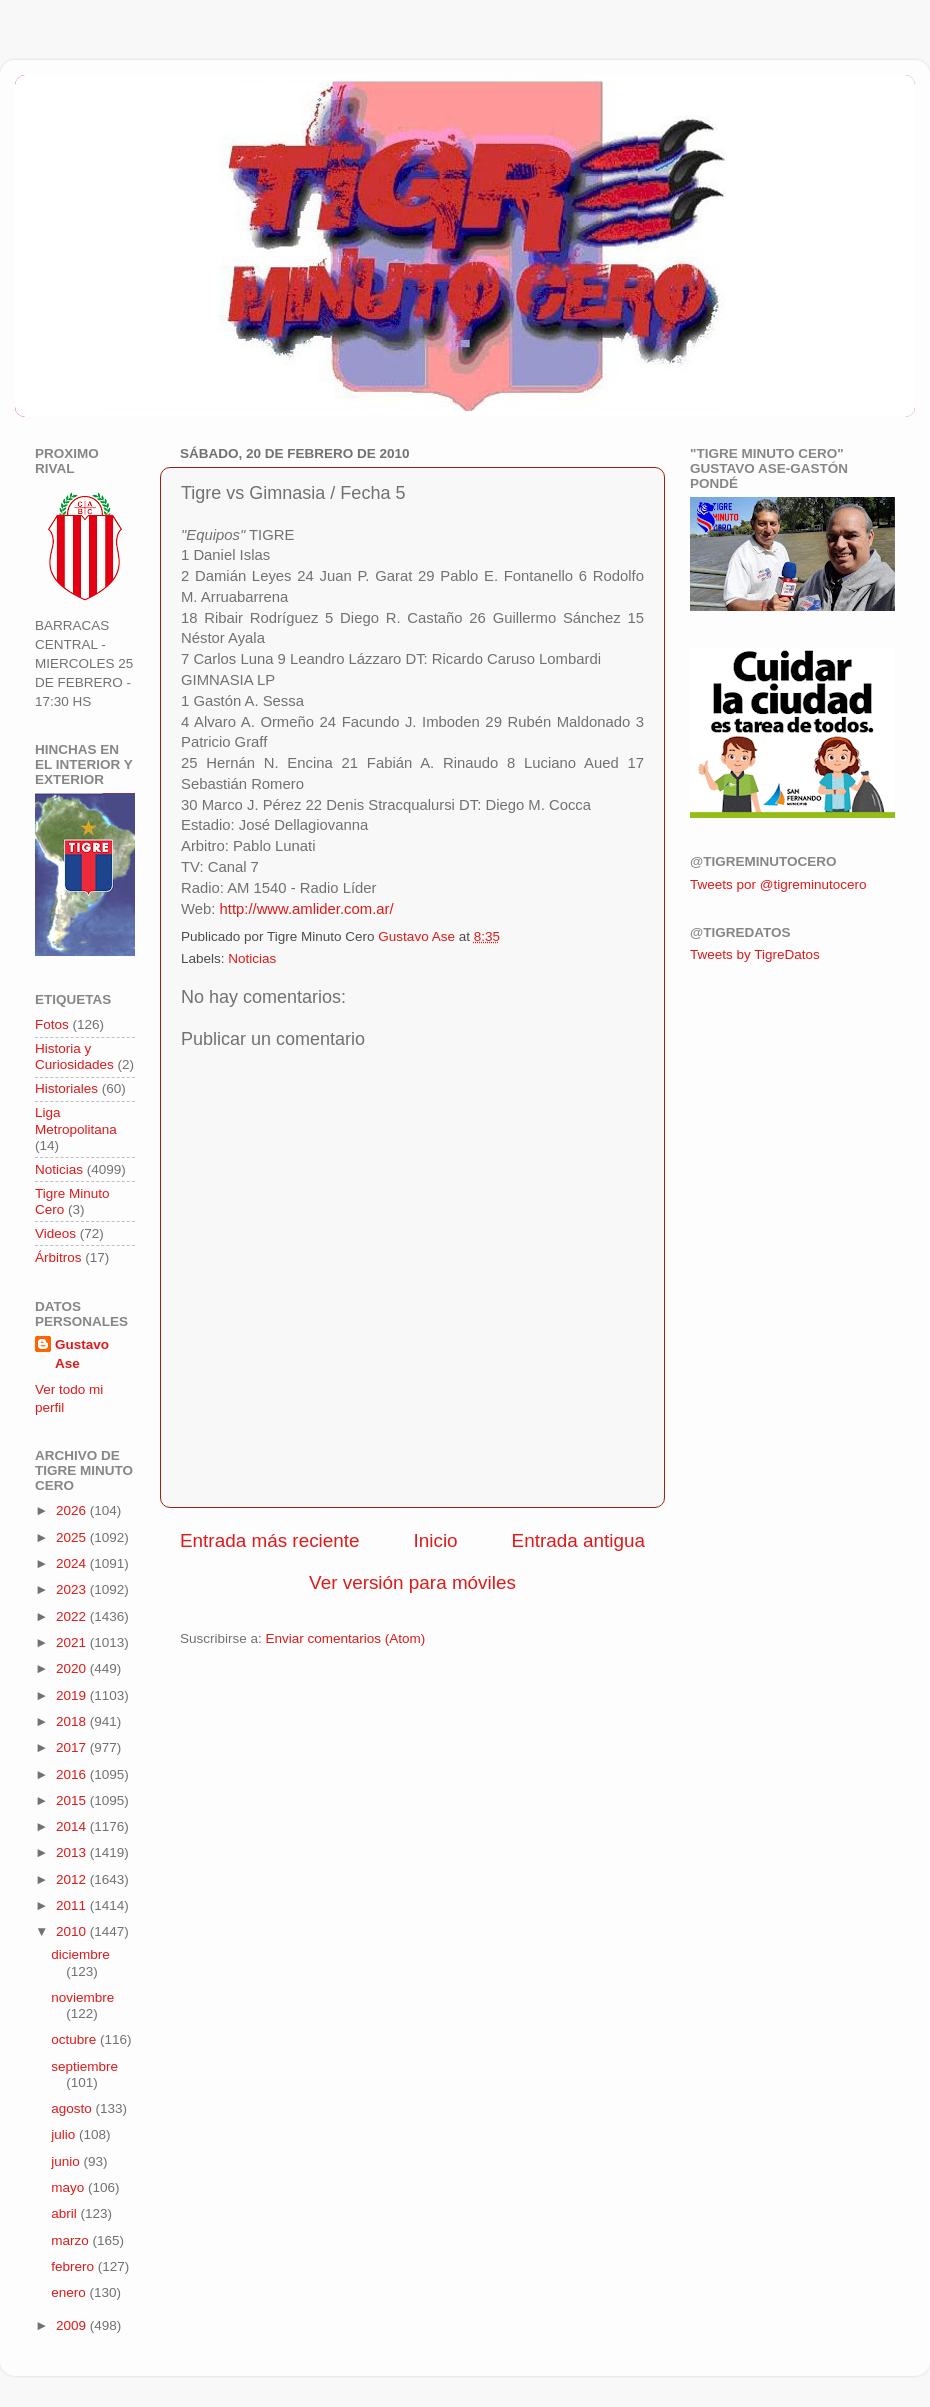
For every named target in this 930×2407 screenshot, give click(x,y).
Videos (55, 1233)
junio (67, 2161)
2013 (73, 1852)
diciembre (80, 1954)
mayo (69, 2187)
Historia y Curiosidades (74, 1056)
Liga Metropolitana (76, 1120)
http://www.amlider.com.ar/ (307, 909)
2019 (73, 1695)
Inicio (436, 1540)
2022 (73, 1616)
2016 (73, 1774)
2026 (73, 1510)
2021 (73, 1642)
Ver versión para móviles (412, 1582)
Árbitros (58, 1257)
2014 (73, 1826)
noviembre (82, 1997)
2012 (73, 1879)
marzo (71, 2240)
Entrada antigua (578, 1540)
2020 (73, 1668)
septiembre (84, 2066)
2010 (73, 1931)
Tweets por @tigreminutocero (778, 884)
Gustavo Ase (82, 1354)
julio (65, 2134)
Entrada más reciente (270, 1540)
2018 (73, 1721)
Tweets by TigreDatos (755, 954)
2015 (73, 1800)
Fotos (52, 1024)
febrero (74, 2266)
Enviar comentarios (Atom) (346, 1638)
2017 (73, 1747)
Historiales (66, 1088)
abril (65, 2213)
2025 (73, 1537)
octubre (75, 2039)
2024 (73, 1563)
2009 (73, 2325)
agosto (73, 2108)
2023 (73, 1589)
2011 (73, 1905)
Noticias (252, 958)
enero (70, 2292)
